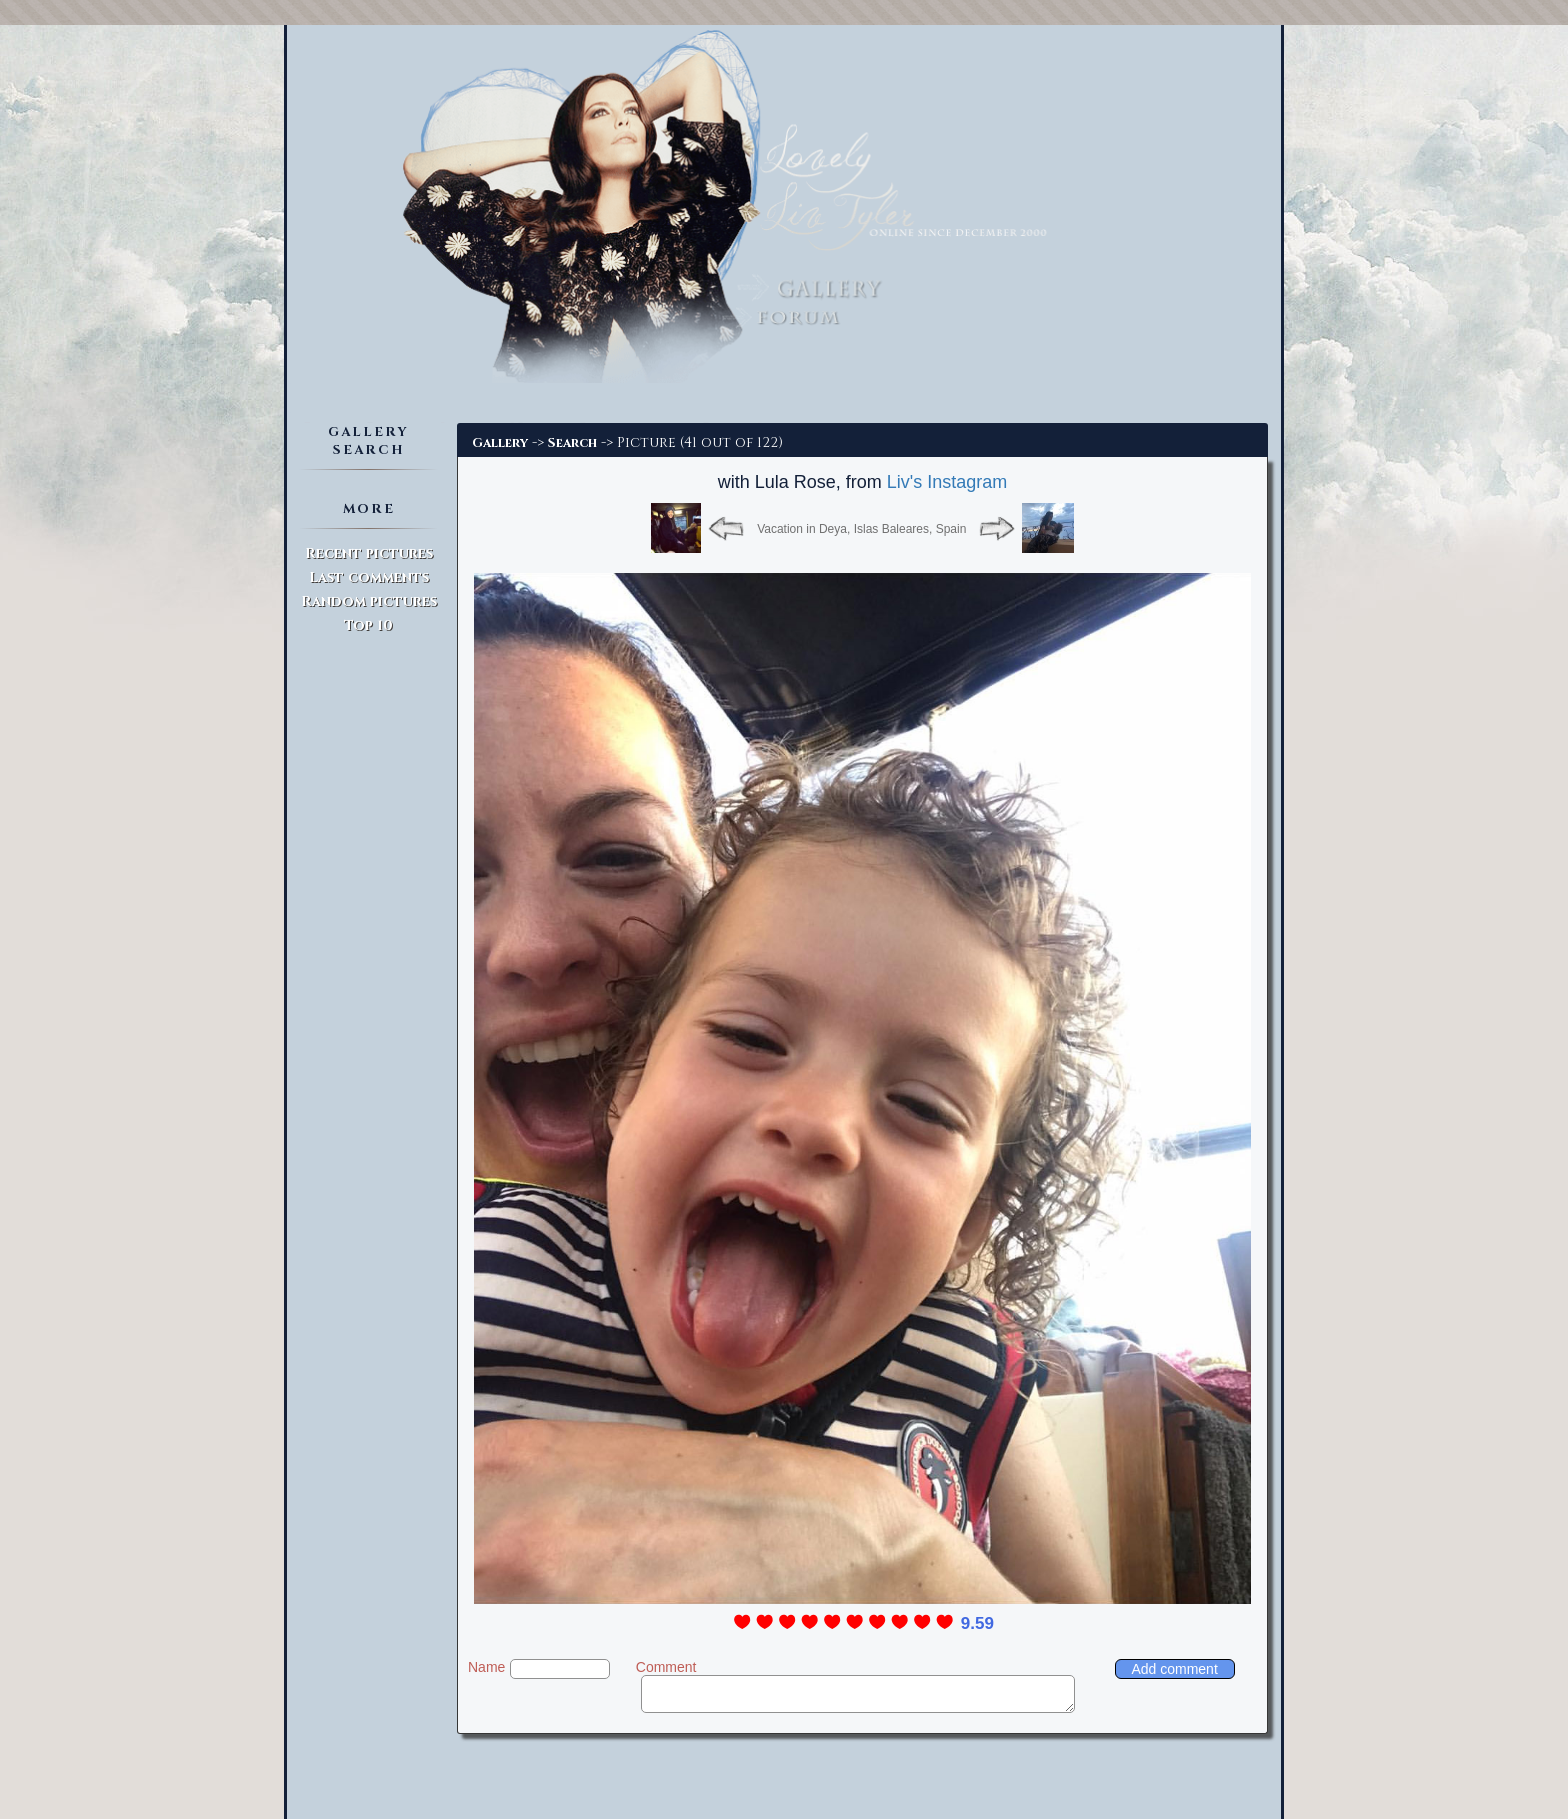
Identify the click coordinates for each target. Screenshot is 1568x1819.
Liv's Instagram (947, 482)
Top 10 (368, 625)
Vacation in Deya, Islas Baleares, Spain (861, 529)
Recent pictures (369, 553)
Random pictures (369, 601)
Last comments (369, 577)
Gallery (500, 443)
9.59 (977, 1623)
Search (572, 443)
